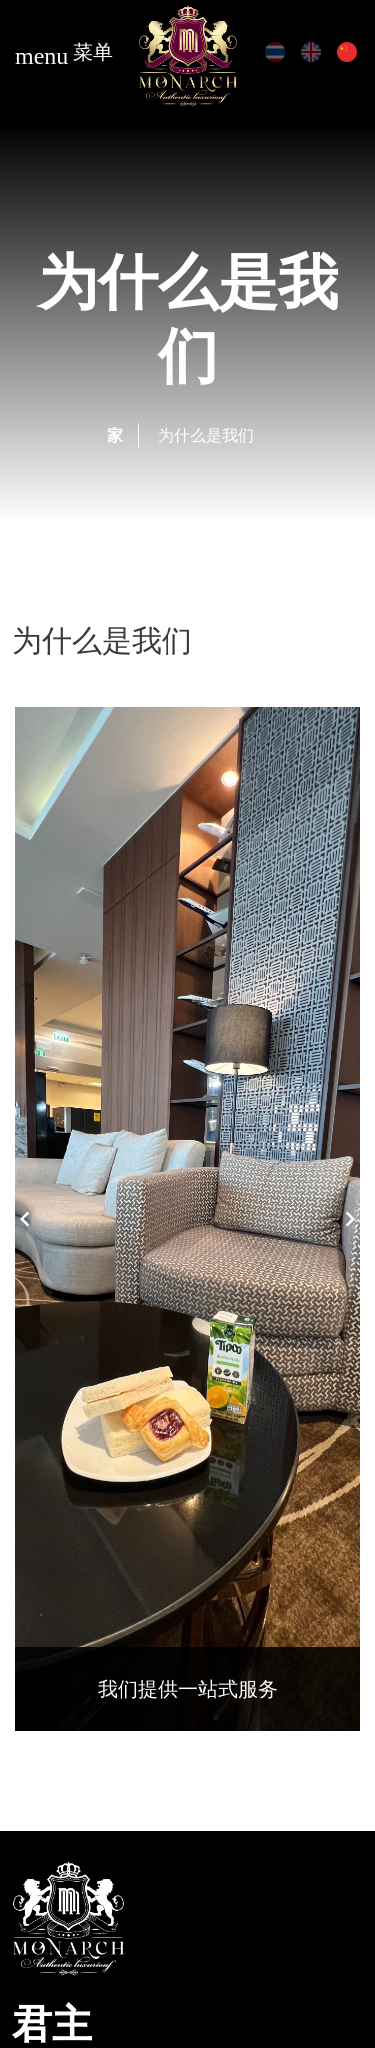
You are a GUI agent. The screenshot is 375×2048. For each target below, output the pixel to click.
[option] (187, 1219)
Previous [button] (25, 1219)
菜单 (64, 54)
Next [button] (350, 1219)
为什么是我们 (206, 435)
